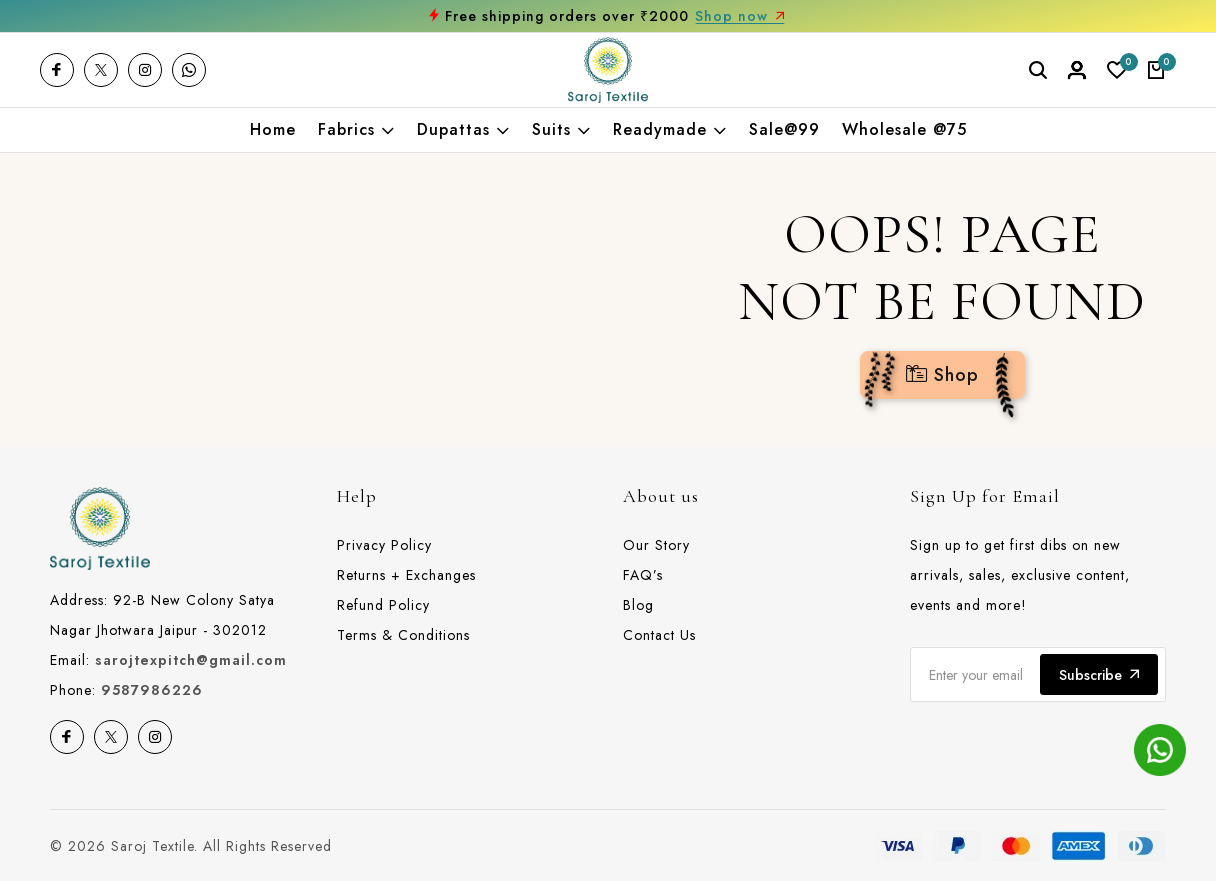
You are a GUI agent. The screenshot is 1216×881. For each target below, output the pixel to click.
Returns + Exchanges (406, 575)
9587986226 (152, 690)
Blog (638, 605)
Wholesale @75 (904, 130)
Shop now (740, 16)
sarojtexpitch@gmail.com (191, 660)
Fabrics (356, 130)
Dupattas (463, 130)
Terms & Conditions (403, 635)
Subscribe (1099, 675)
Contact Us (659, 635)
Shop (942, 375)
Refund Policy (383, 605)
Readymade (670, 130)
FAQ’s (643, 575)
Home (273, 130)
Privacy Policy (384, 545)
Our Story (656, 545)
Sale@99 (784, 130)
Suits (561, 130)
